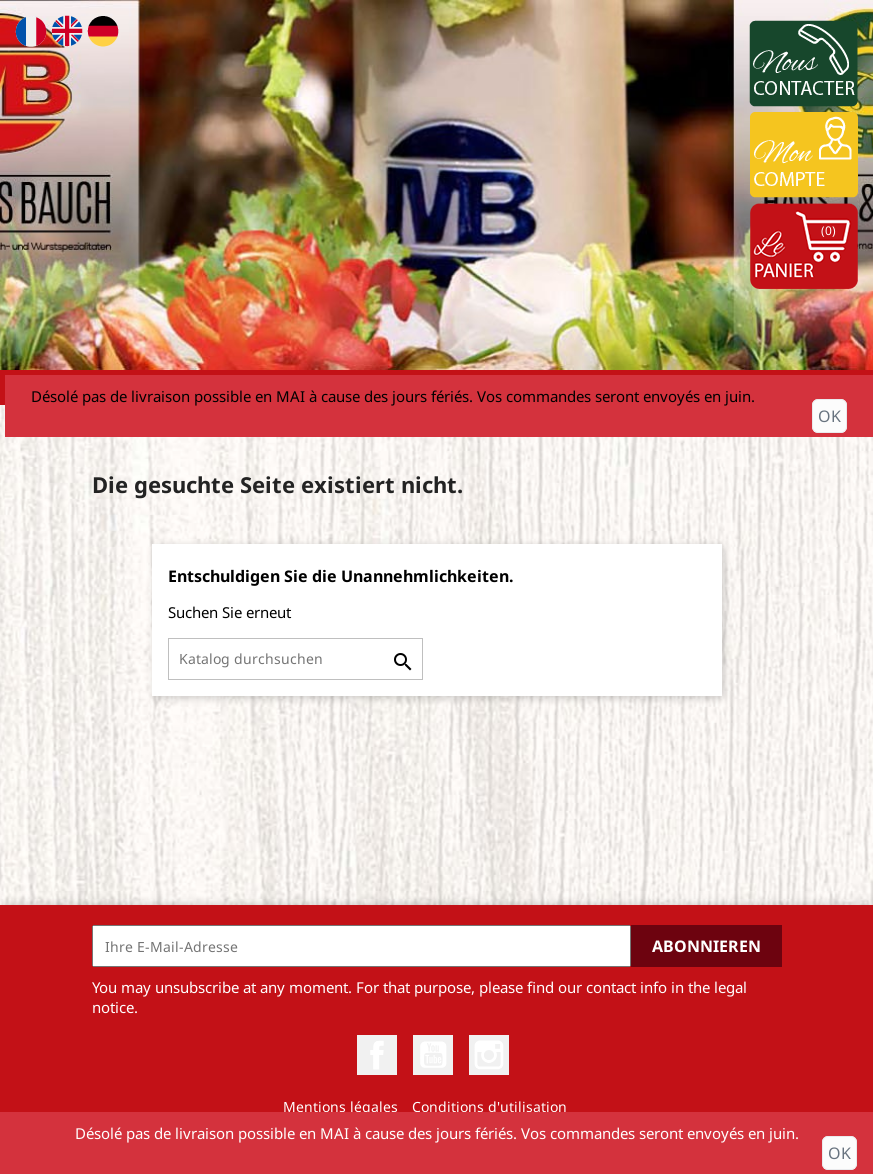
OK (829, 416)
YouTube (433, 1055)
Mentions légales (340, 1106)
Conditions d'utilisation (489, 1106)
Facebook (377, 1055)
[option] (436, 185)
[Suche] (295, 659)
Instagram (489, 1055)
